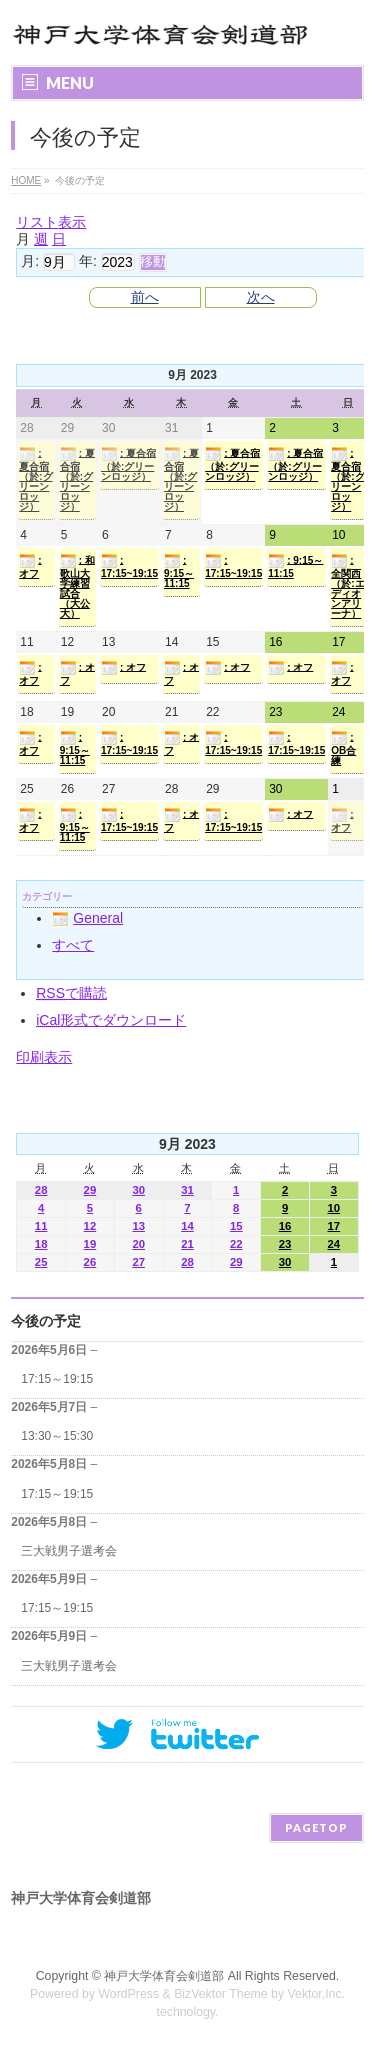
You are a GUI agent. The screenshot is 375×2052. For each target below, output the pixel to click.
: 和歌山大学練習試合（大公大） (77, 586)
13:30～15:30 (57, 1436)
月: (30, 261)
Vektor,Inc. (317, 1994)
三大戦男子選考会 (69, 1551)
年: (88, 261)
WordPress (128, 1994)
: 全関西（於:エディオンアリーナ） (347, 586)
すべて (73, 945)
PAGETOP (316, 1827)
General (87, 918)
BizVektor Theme (221, 1994)
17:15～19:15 (57, 1379)
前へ (145, 297)
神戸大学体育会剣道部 (164, 1976)
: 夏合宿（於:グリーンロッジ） (35, 479)
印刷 (44, 1057)
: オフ (30, 566)
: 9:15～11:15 (179, 571)
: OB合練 (343, 748)
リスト (51, 222)
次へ (261, 297)
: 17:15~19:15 (129, 566)
